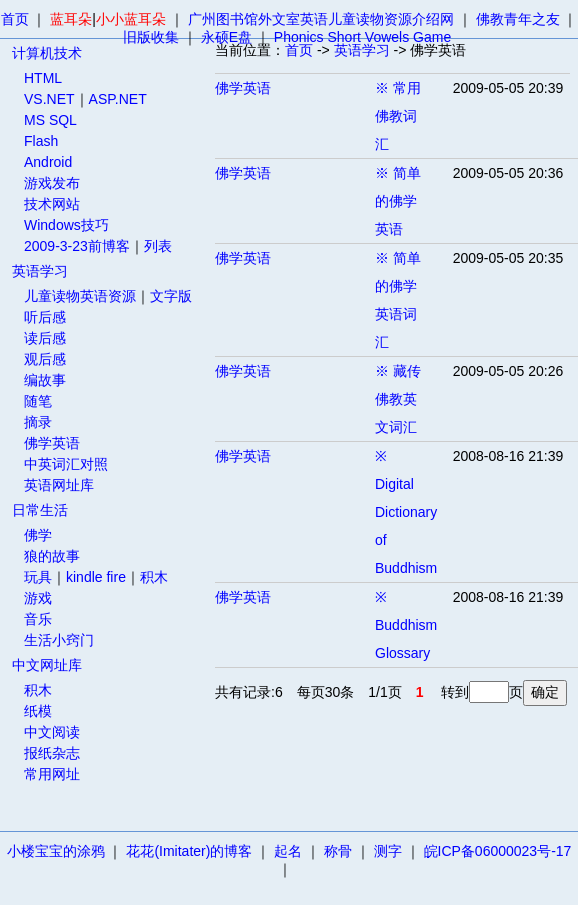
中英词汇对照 (66, 464)
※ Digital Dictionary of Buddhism (406, 512)
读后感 (45, 338)
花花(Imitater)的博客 (189, 851)
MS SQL (50, 120)
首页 (15, 19)
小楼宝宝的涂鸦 (56, 851)
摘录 (38, 422)
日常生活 (40, 510)
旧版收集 (151, 37)
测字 (388, 851)
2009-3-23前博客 (77, 246)
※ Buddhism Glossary (406, 625)
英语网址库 (59, 485)
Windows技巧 (66, 225)
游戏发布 (52, 183)
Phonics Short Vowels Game (362, 37)
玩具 (38, 577)
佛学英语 (52, 443)
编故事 (45, 380)
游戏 (38, 598)
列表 (158, 246)
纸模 (38, 711)
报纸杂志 (52, 753)
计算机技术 (47, 53)
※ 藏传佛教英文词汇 (398, 399)
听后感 (45, 317)
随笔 (38, 401)
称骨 (338, 851)
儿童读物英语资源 (80, 296)
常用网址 (52, 774)
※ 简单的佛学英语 (398, 201)
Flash (41, 141)
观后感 (45, 359)
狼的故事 (52, 556)
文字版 (171, 296)
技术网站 (52, 204)
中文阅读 (52, 732)
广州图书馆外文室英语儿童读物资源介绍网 (321, 19)
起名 (288, 851)
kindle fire (96, 577)
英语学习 (40, 271)
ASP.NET (118, 99)
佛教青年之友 (518, 19)
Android (48, 162)
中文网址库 (47, 665)
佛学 (38, 535)
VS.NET (49, 99)
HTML (43, 78)
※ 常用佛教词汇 (398, 116)
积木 (154, 577)
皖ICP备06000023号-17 (498, 851)
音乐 (38, 619)
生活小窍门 (59, 640)
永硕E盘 (226, 37)
